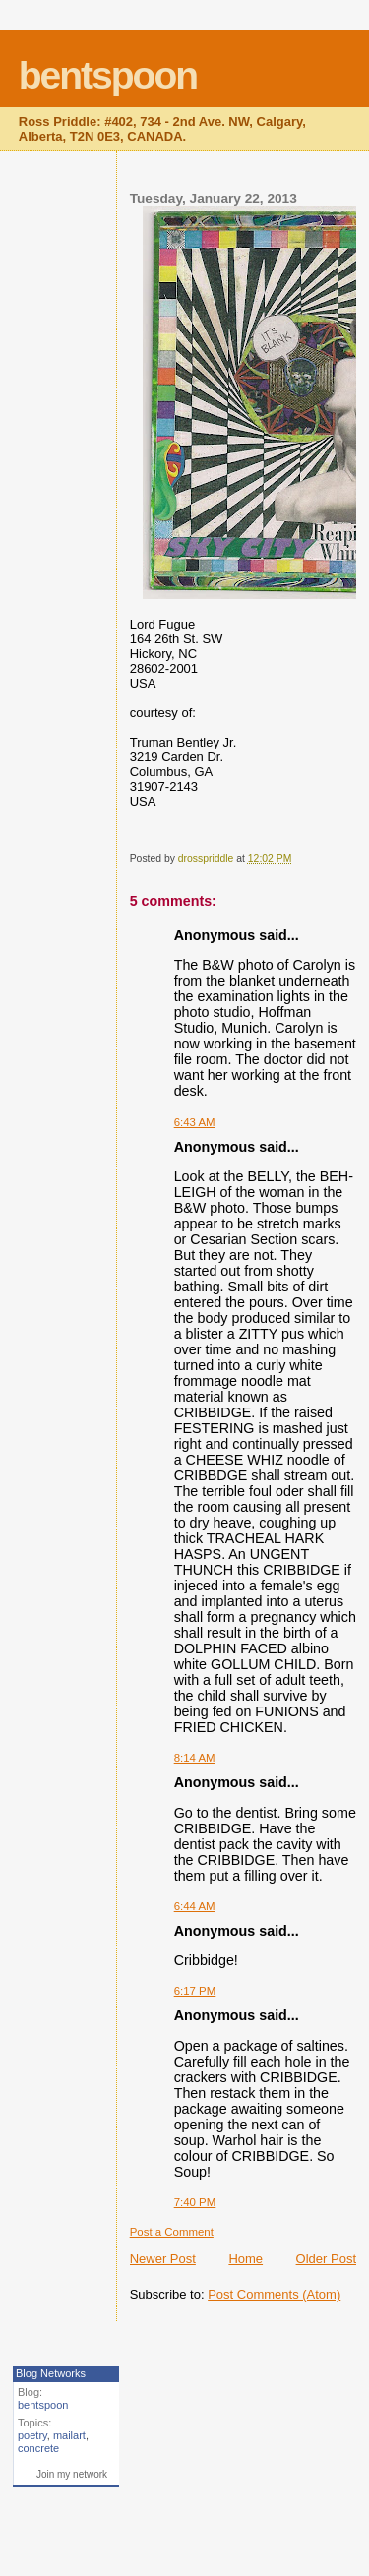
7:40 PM (195, 2202)
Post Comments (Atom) (274, 2294)
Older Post (326, 2258)
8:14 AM (194, 1758)
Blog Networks (51, 2373)
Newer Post (163, 2258)
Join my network (71, 2474)
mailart (69, 2435)
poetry (32, 2435)
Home (245, 2258)
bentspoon (108, 75)
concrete (38, 2448)
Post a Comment (172, 2232)
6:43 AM (194, 1122)
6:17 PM (195, 1991)
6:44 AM (194, 1906)
